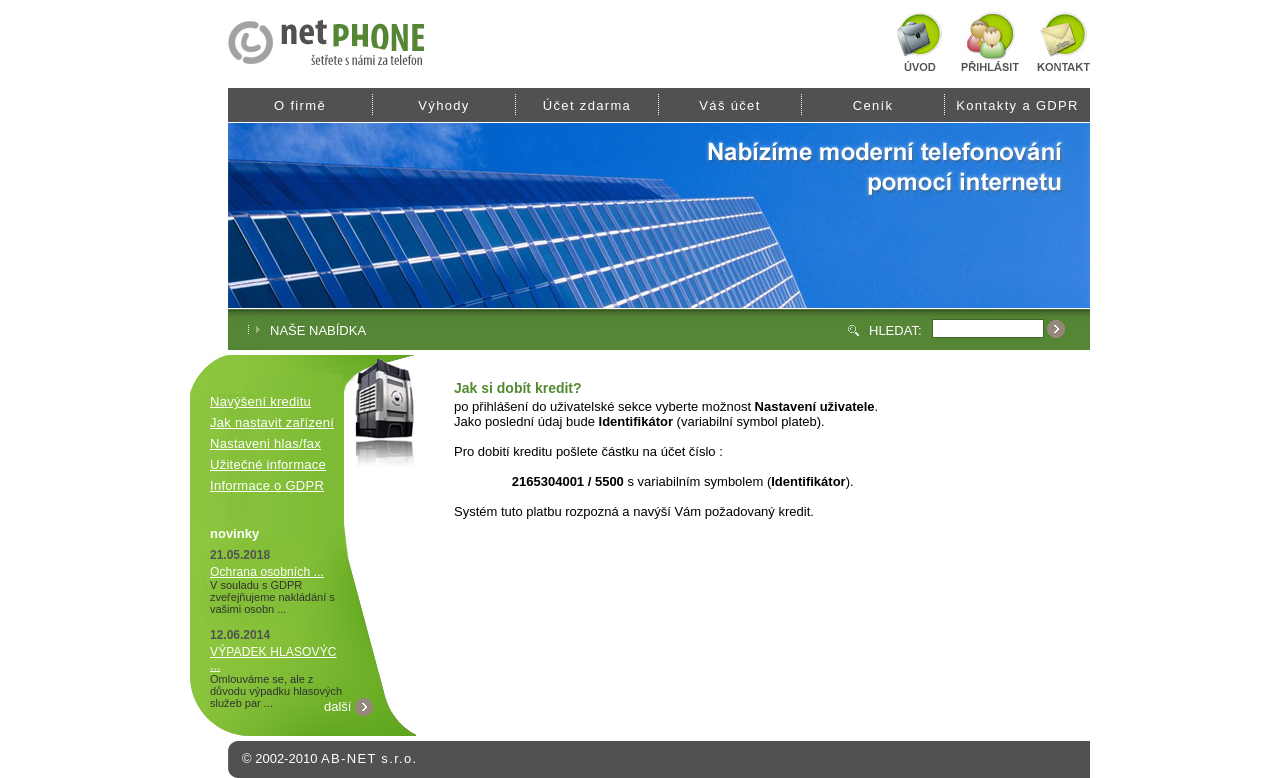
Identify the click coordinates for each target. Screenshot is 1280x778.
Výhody (443, 105)
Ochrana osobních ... (267, 572)
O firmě (300, 105)
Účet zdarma (587, 105)
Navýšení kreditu (260, 401)
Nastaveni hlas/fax (265, 443)
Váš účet (729, 105)
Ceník (873, 105)
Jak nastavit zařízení (272, 422)
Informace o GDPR (267, 485)
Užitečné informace (268, 464)
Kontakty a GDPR (1017, 105)
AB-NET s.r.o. (369, 758)
